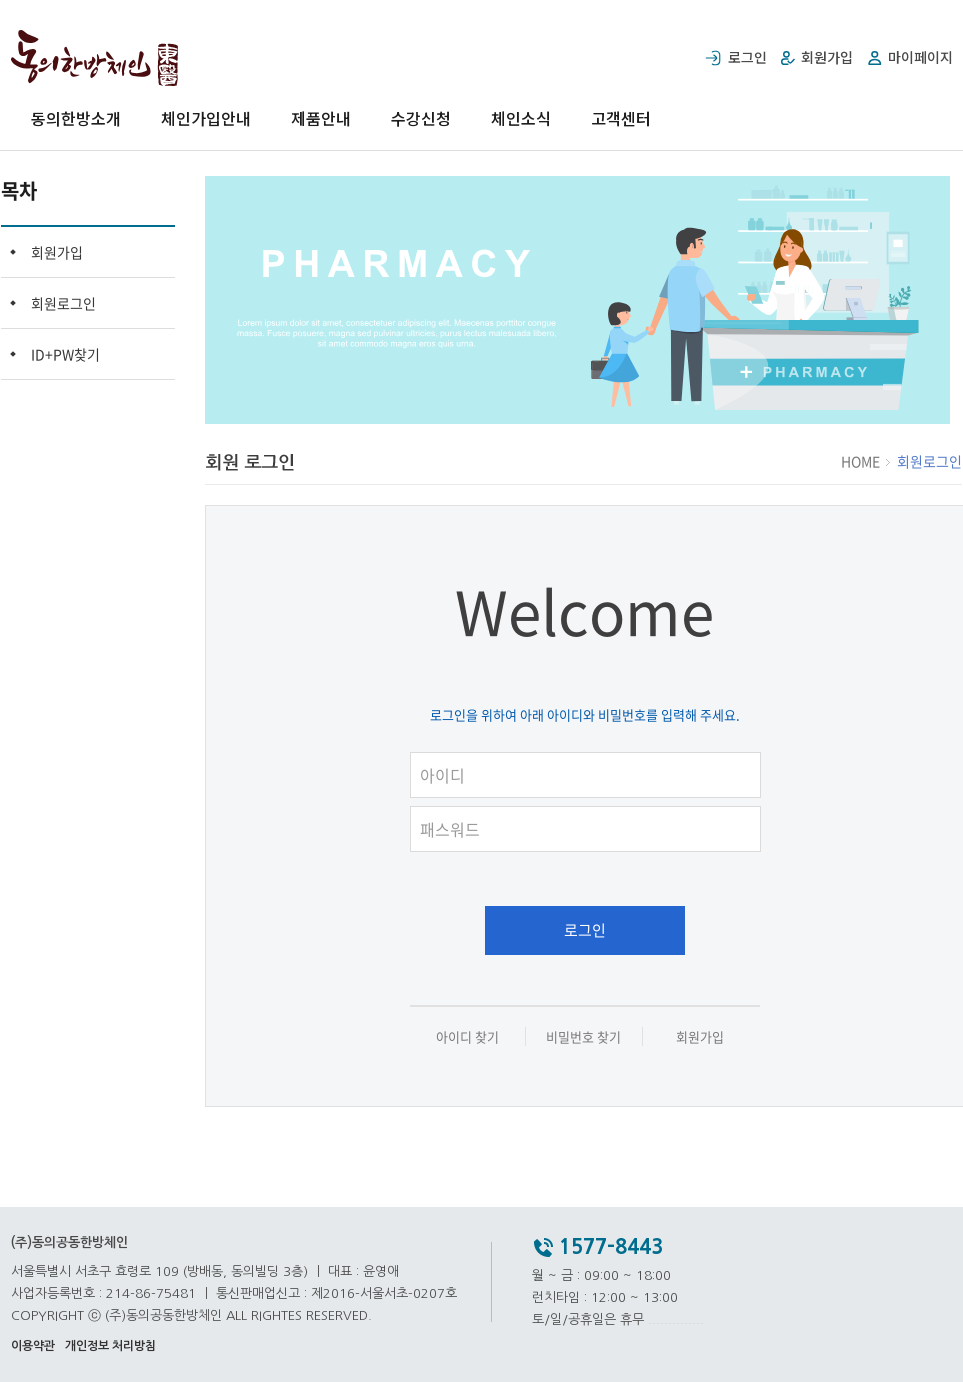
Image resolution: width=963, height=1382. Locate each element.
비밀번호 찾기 (583, 1036)
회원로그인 (63, 303)
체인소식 (521, 118)
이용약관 (33, 1346)
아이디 (595, 748)
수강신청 (421, 118)
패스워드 (595, 802)
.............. (676, 1319)
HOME (862, 461)
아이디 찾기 (467, 1036)
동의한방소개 (76, 118)
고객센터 (621, 118)
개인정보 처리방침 (110, 1346)
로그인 (585, 930)
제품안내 (321, 118)
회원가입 (57, 252)
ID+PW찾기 (65, 354)
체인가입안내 (206, 118)
